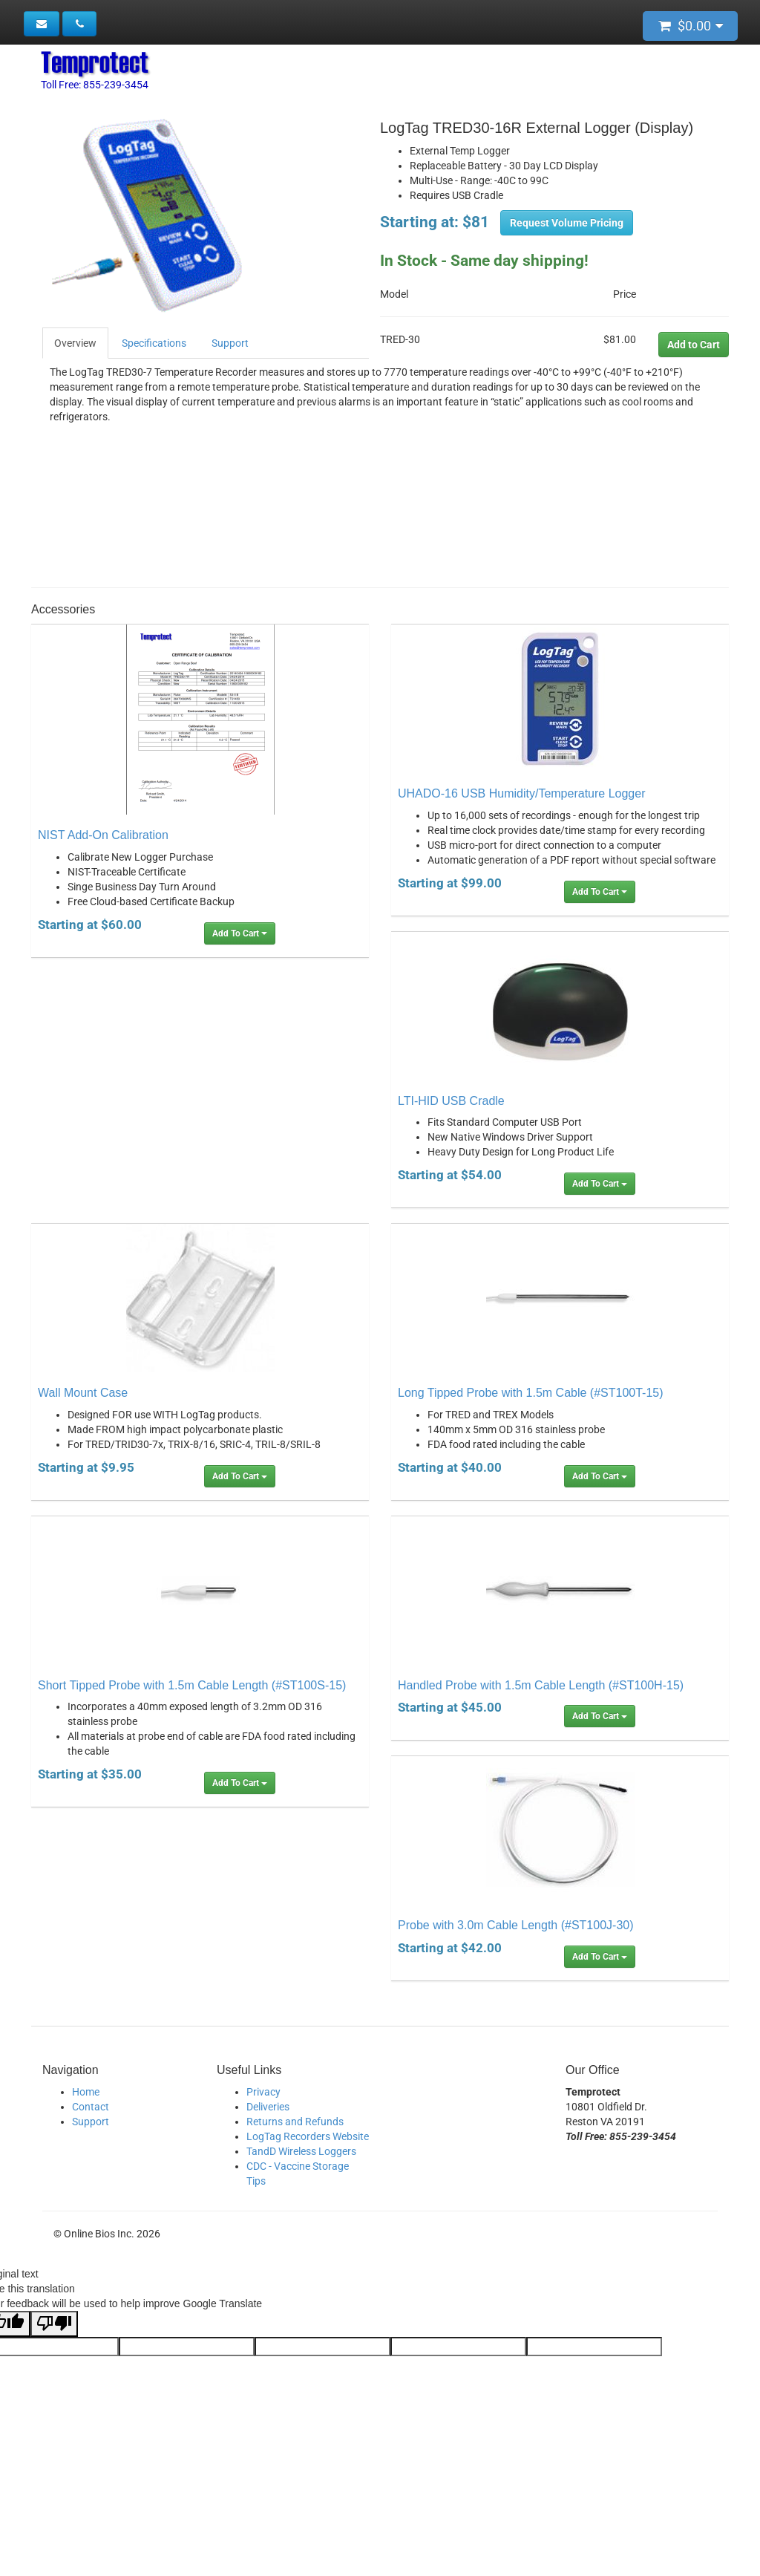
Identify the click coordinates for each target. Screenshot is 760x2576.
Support (230, 343)
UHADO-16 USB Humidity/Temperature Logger (521, 793)
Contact (90, 2107)
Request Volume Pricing (566, 223)
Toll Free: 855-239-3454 (94, 85)
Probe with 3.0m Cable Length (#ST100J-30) (516, 1925)
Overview (75, 343)
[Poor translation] (54, 2324)
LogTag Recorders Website (307, 2136)
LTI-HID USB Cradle (451, 1101)
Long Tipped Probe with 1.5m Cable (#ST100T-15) (531, 1392)
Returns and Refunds (295, 2121)
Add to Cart (693, 344)
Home (85, 2092)
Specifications (154, 343)
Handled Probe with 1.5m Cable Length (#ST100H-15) (541, 1685)
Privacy (263, 2092)
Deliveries (267, 2107)
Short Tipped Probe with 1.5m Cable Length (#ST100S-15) (192, 1685)
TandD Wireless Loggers (301, 2151)
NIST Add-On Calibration (103, 835)
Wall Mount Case (83, 1392)
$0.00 (690, 25)
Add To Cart (239, 933)
